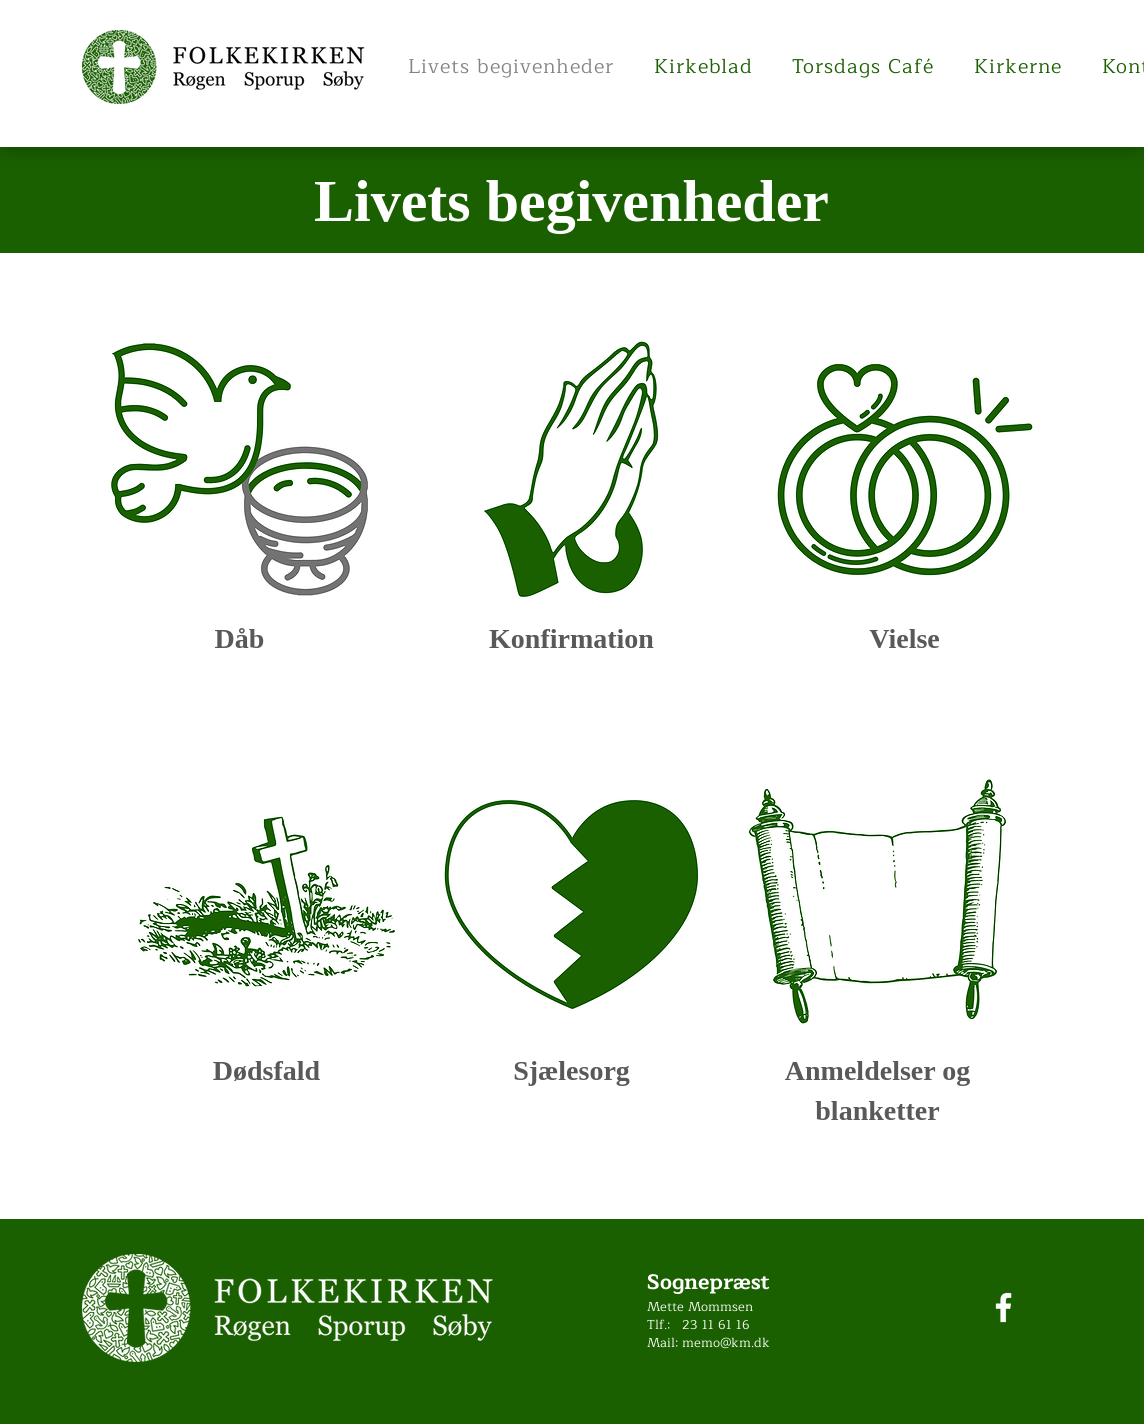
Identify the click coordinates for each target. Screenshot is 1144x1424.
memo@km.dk (726, 1343)
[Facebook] (1003, 1307)
